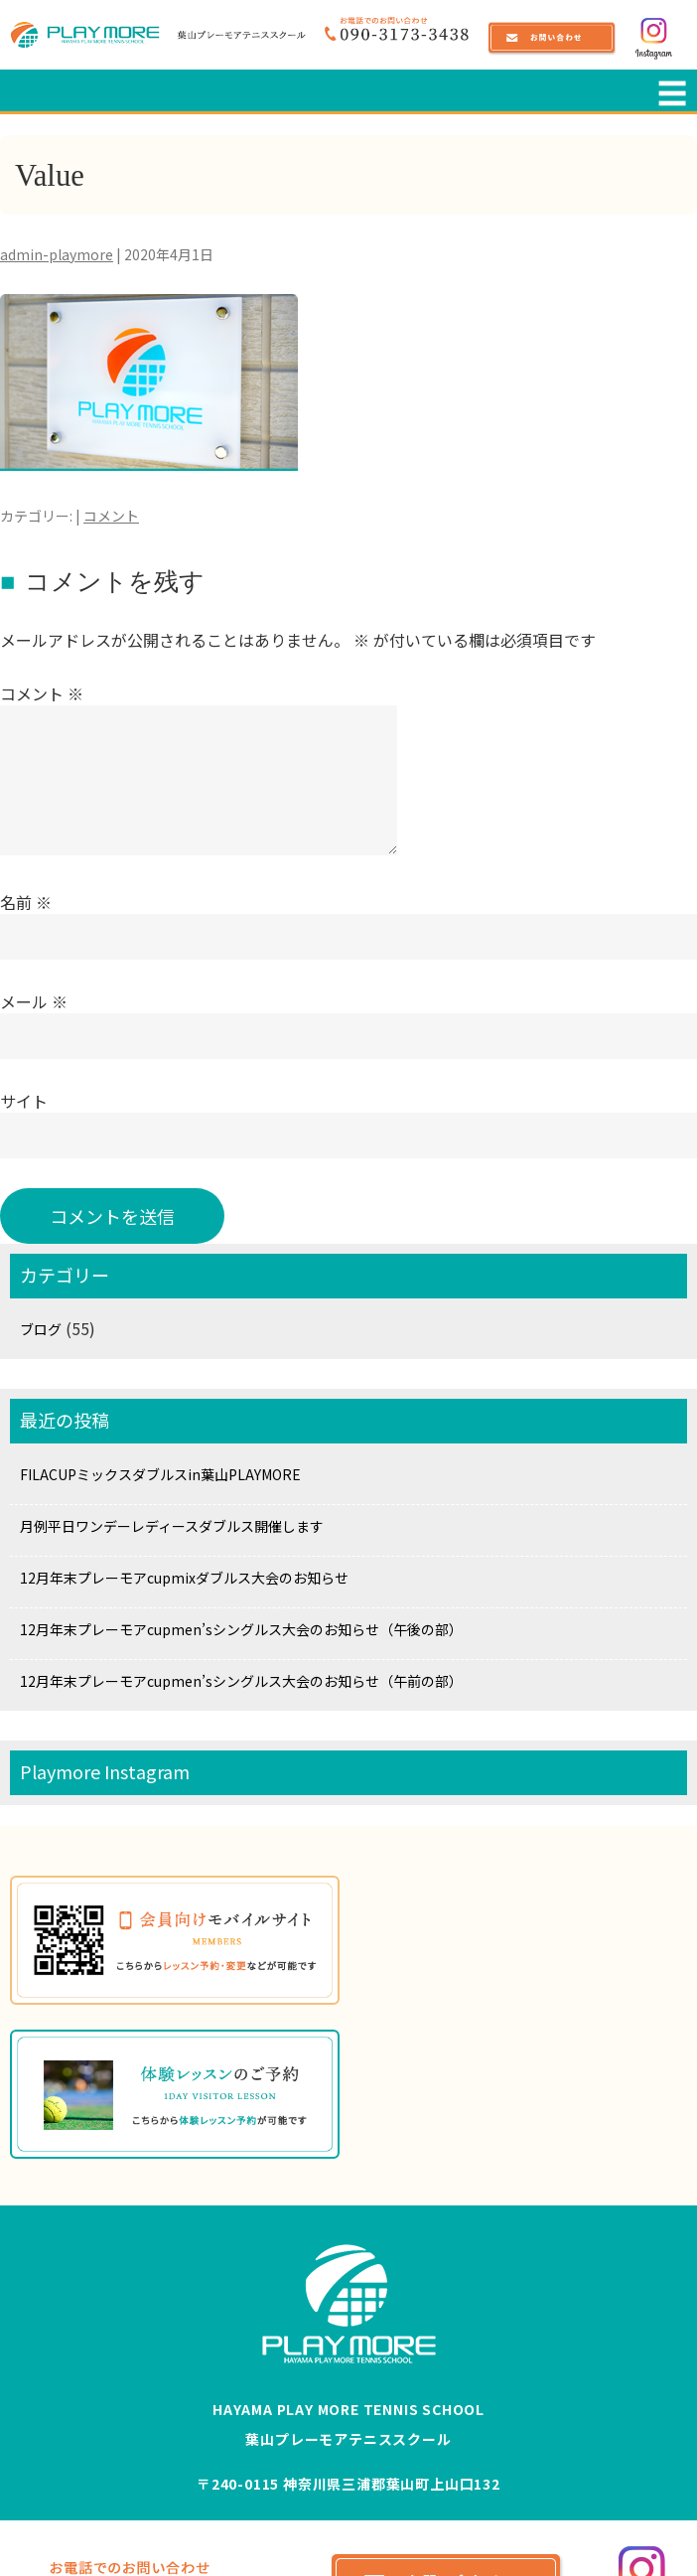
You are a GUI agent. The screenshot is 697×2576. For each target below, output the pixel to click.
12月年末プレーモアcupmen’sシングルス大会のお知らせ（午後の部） (241, 1629)
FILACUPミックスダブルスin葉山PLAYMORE (160, 1474)
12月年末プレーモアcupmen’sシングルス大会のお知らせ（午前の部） (241, 1681)
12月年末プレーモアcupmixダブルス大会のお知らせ (184, 1578)
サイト (24, 1101)
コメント (111, 516)
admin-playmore (56, 254)
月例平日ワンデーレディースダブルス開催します (172, 1526)
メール (34, 1001)
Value (54, 174)
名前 (26, 902)
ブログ (41, 1329)
